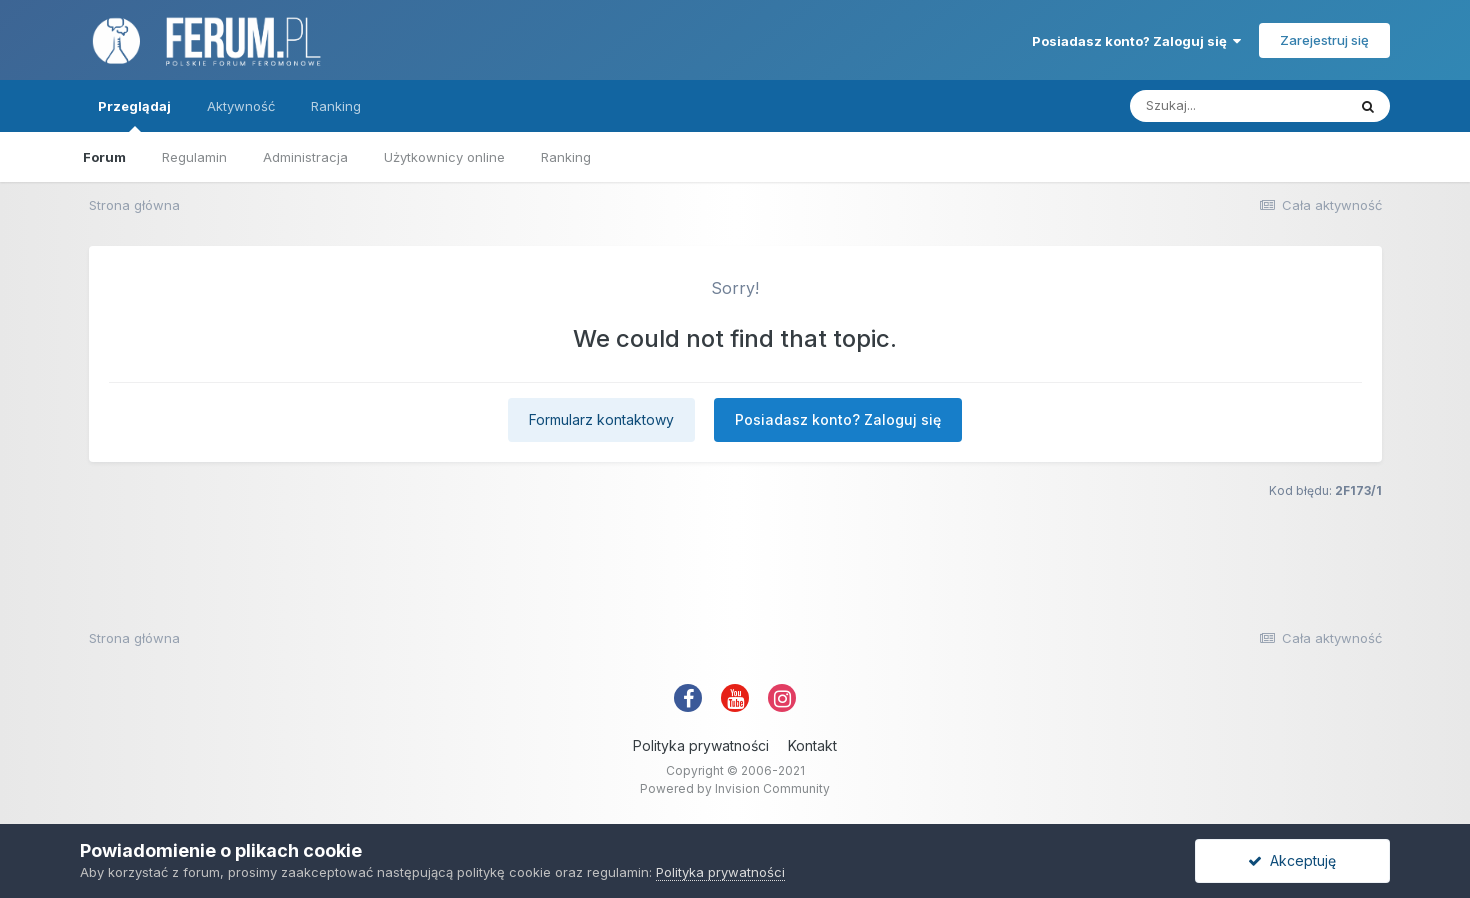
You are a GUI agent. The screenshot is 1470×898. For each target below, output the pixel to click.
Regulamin (194, 157)
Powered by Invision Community (735, 788)
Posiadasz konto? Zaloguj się (1136, 41)
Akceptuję (1292, 860)
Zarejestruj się (1324, 40)
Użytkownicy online (444, 157)
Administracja (305, 157)
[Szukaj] (1238, 106)
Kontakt (812, 745)
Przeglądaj (134, 115)
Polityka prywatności (701, 745)
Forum (104, 157)
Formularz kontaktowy (601, 419)
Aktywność (241, 106)
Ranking (566, 157)
